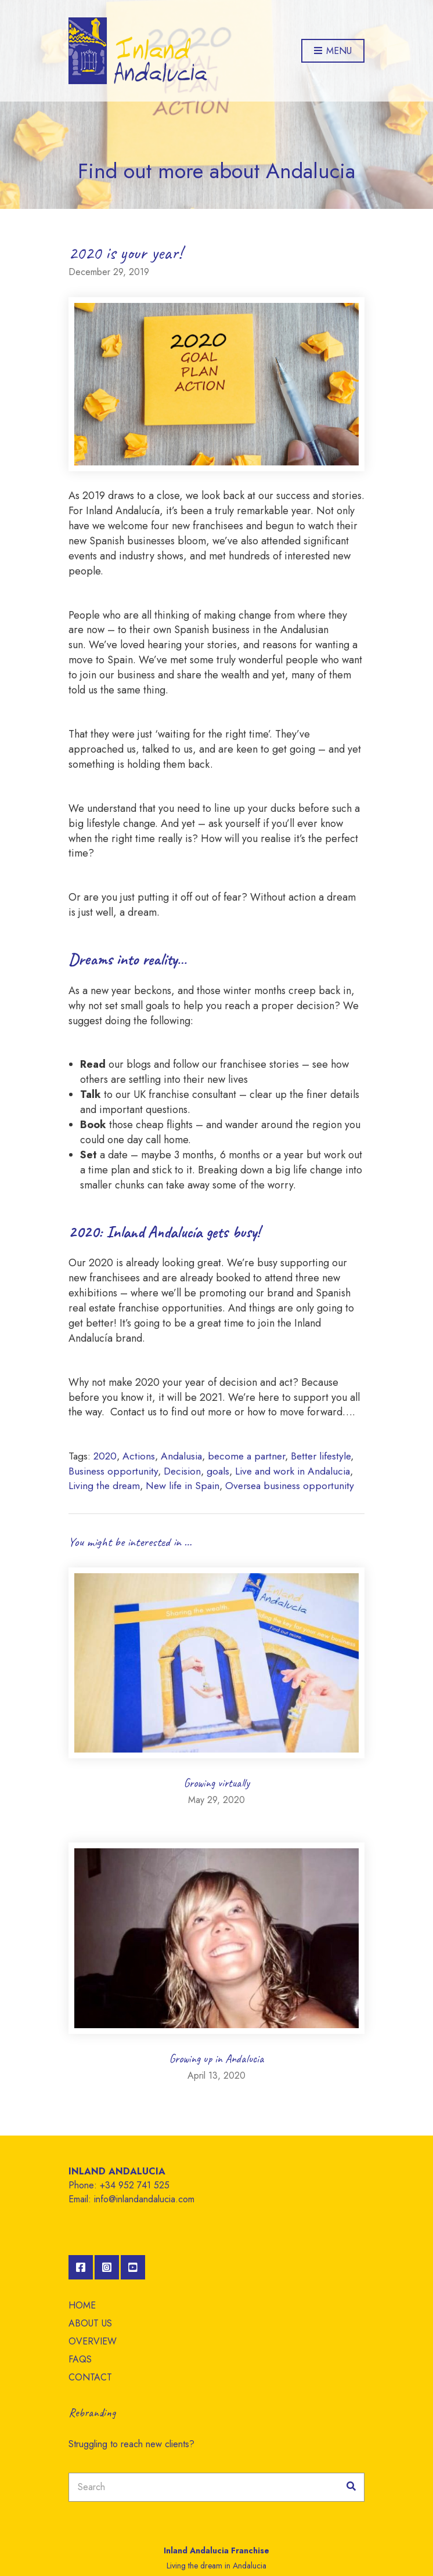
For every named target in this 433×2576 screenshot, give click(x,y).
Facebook (80, 2267)
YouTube (133, 2267)
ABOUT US (90, 2323)
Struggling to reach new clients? (131, 2444)
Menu (333, 51)
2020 (105, 1456)
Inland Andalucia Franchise (216, 2550)
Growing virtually (217, 1783)
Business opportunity (113, 1471)
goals (218, 1471)
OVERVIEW (92, 2341)
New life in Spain (182, 1485)
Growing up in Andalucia (216, 2058)
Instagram (107, 2267)
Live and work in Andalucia (292, 1471)
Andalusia (181, 1456)
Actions (138, 1456)
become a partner (246, 1456)
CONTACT (90, 2377)
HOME (82, 2305)
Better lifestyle (321, 1456)
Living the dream (104, 1485)
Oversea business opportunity (289, 1485)
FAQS (80, 2359)
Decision (182, 1471)
